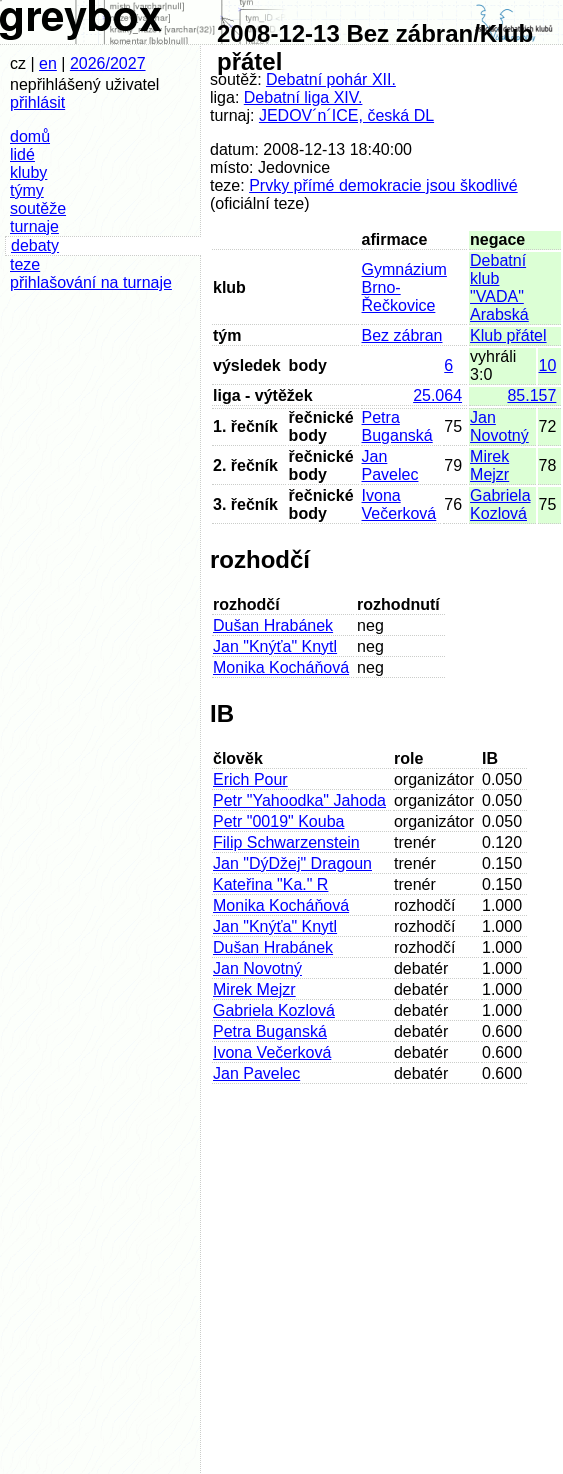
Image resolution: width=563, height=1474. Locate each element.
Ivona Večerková (399, 504)
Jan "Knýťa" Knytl (275, 646)
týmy (27, 190)
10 (548, 365)
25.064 (437, 395)
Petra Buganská (397, 426)
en (48, 63)
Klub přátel (508, 335)
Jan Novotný (499, 426)
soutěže (38, 208)
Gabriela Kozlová (500, 504)
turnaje (34, 226)
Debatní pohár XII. (331, 79)
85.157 (531, 395)
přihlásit (37, 102)
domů (30, 136)
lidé (22, 154)
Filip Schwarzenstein (286, 842)
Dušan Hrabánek (273, 625)
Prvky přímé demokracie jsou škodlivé (383, 185)
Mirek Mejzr (489, 465)
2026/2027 (108, 63)
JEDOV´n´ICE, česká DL (346, 115)
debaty (35, 245)
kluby (28, 172)
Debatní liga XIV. (303, 97)
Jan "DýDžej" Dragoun (292, 863)
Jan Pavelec (390, 465)
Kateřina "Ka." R (270, 884)
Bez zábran (402, 335)
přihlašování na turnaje (91, 282)
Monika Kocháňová (281, 667)
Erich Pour (250, 779)
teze (25, 264)
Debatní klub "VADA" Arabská (499, 287)
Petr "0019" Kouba (278, 821)
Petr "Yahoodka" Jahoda (299, 800)
